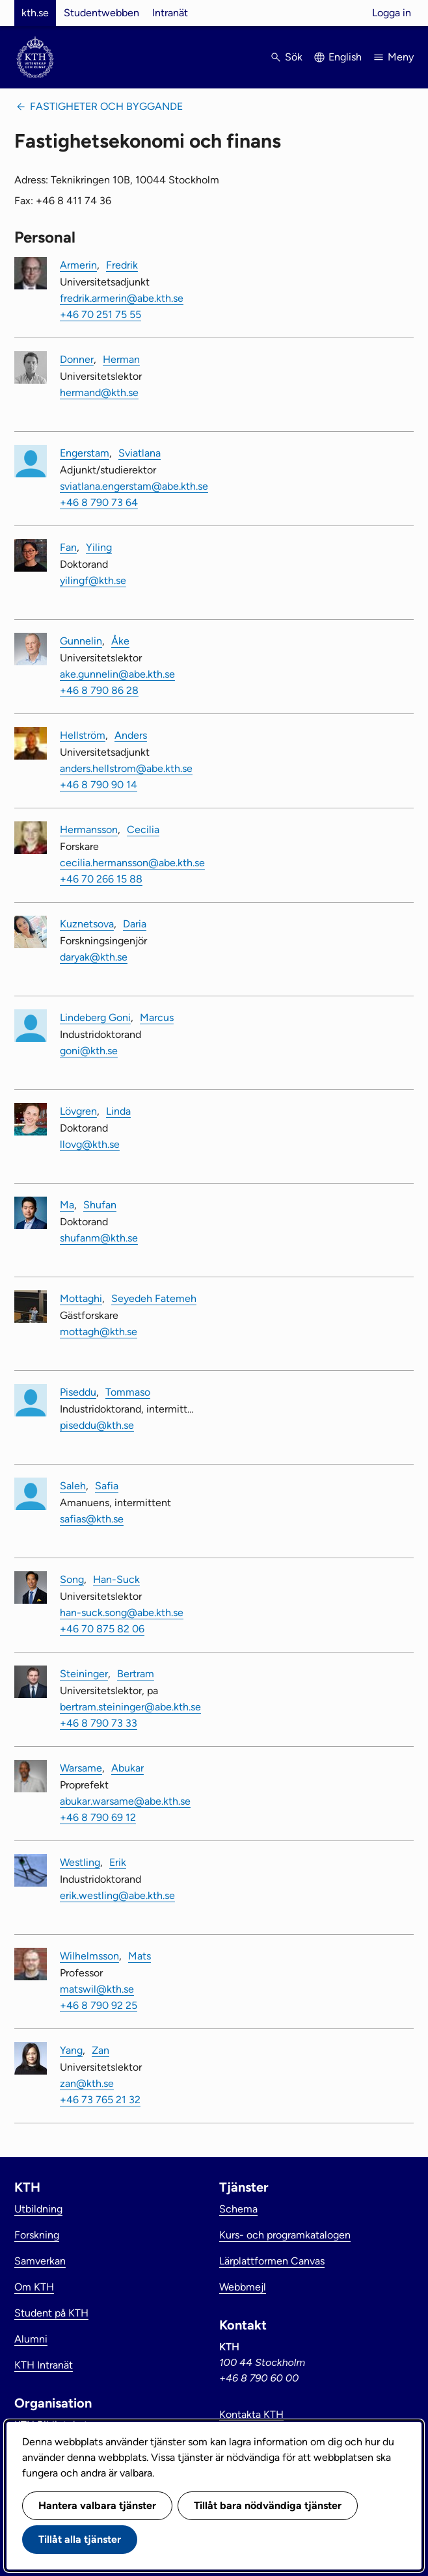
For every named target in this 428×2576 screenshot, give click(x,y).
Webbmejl (242, 2287)
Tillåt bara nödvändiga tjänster (267, 2505)
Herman (121, 359)
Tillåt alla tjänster (79, 2539)
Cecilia (143, 829)
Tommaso (127, 1392)
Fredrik (122, 265)
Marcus (157, 1017)
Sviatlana (139, 453)
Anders (130, 735)
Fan (68, 547)
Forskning (36, 2235)
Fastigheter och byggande (106, 106)
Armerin (78, 265)
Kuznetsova (87, 924)
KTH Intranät (43, 2365)
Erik (117, 1862)
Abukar (127, 1768)
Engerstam (84, 453)
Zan (100, 2050)
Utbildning (38, 2209)
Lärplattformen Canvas (272, 2261)
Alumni (30, 2339)
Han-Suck (116, 1579)
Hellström (82, 735)
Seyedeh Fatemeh (153, 1298)
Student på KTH (51, 2313)
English (345, 57)
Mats (139, 1956)
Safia (106, 1486)
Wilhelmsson (89, 1956)
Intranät (170, 13)
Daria (134, 924)
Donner (77, 359)
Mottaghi (81, 1298)
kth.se (35, 13)
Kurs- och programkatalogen (285, 2235)
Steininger (84, 1673)
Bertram (135, 1673)
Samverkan (40, 2261)
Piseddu (78, 1392)
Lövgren (78, 1111)
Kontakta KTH (251, 2414)
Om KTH (34, 2287)
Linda (118, 1111)
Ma (67, 1205)
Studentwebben (101, 13)
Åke (120, 641)
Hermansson (89, 829)
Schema (238, 2209)
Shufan (99, 1205)
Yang (71, 2050)
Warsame (81, 1768)
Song (72, 1579)
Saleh (73, 1486)
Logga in (391, 13)
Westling (80, 1862)
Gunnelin (81, 641)
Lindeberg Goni (95, 1017)
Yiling (99, 547)
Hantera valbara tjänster (97, 2505)
